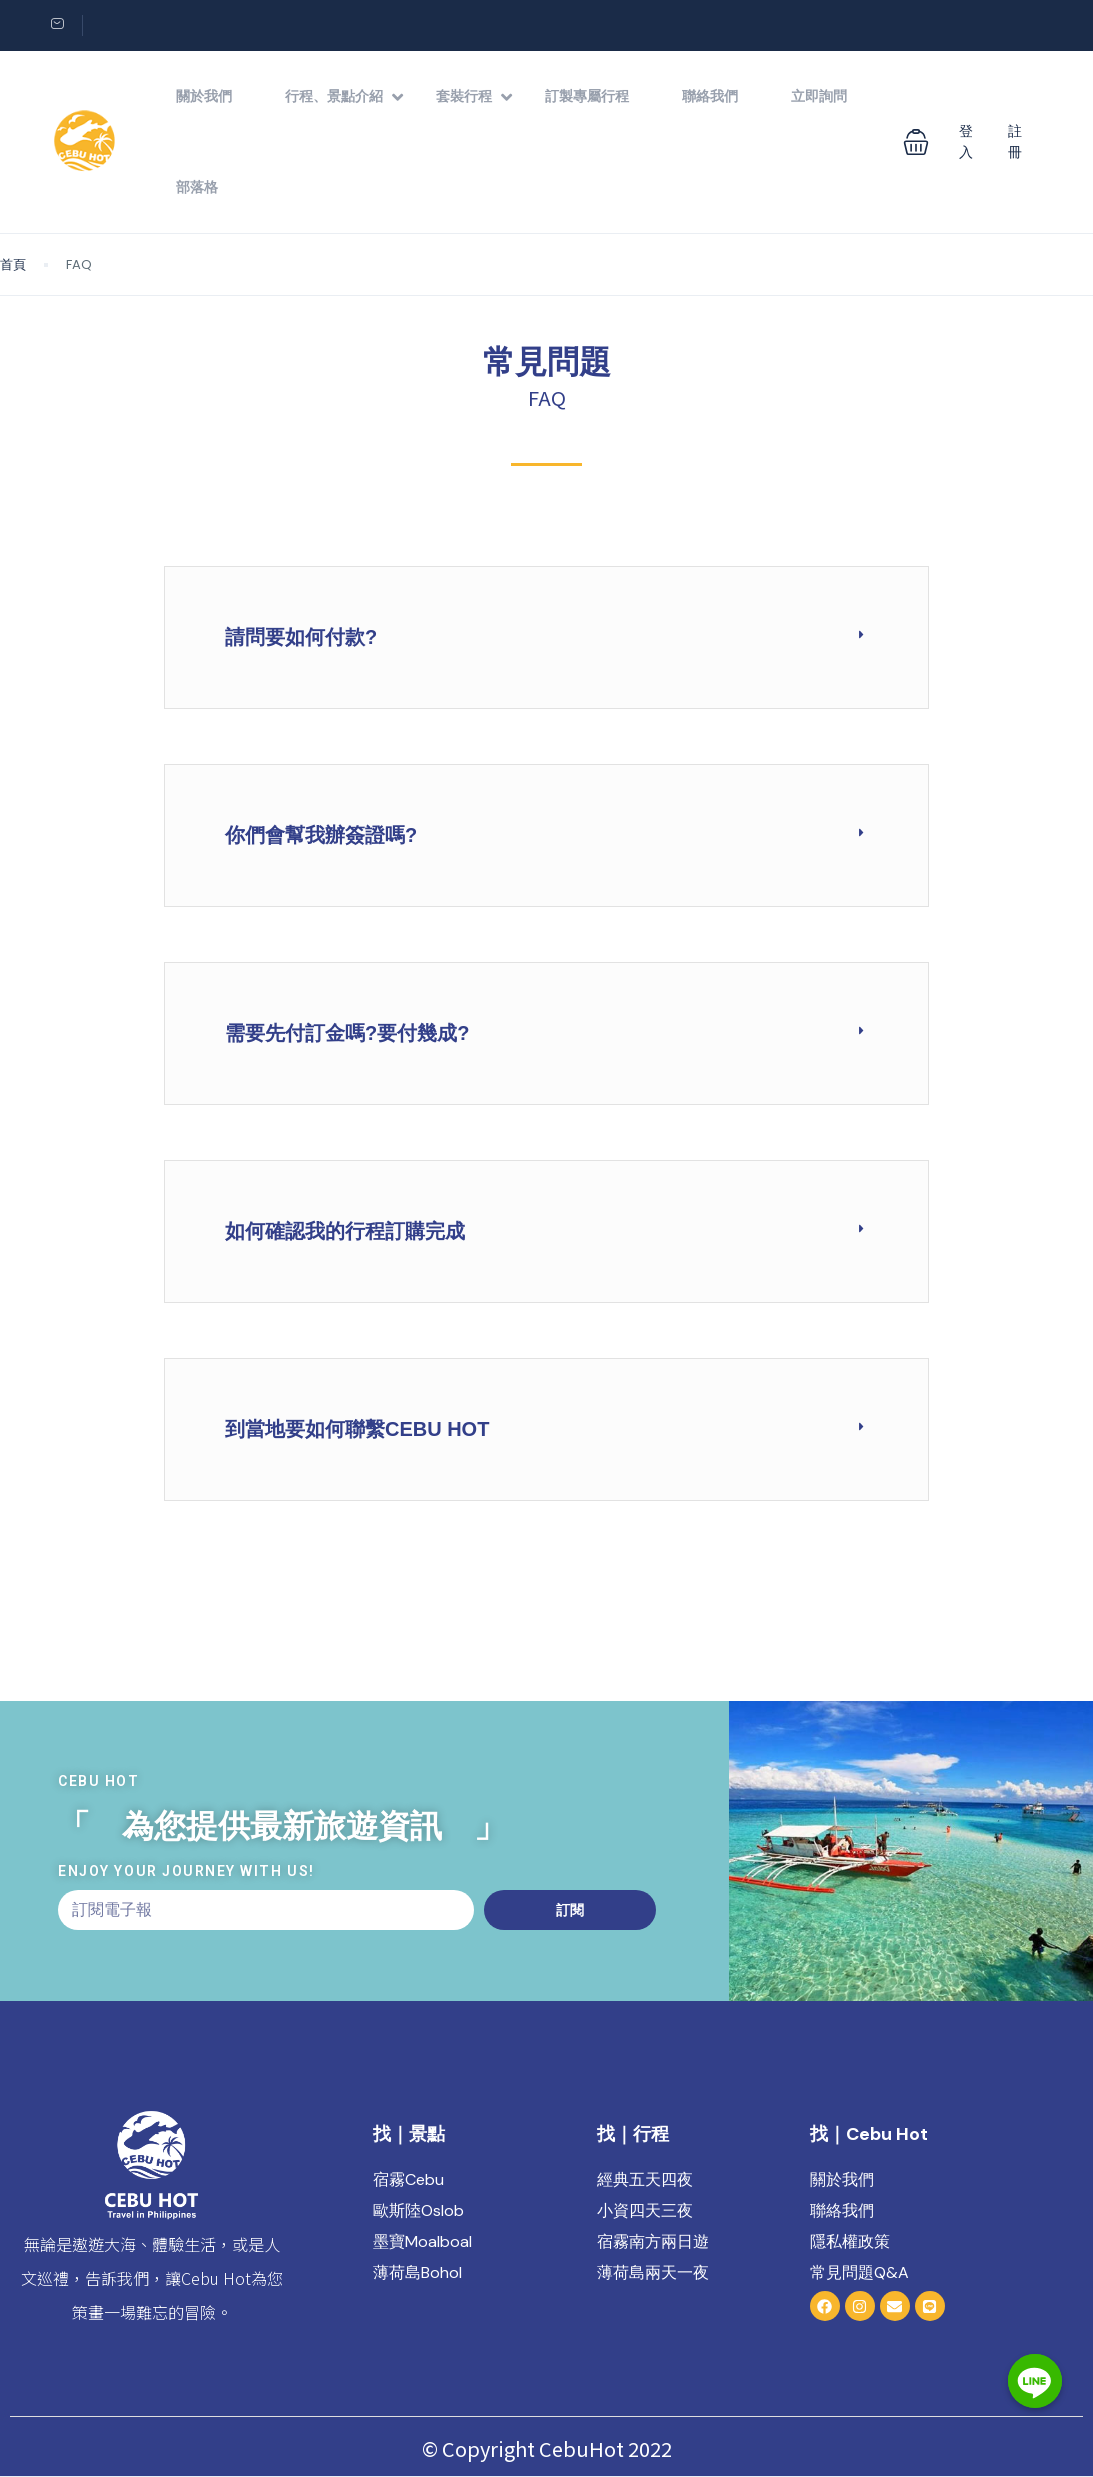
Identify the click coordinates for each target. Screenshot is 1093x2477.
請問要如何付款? (301, 637)
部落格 (197, 187)
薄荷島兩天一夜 (653, 2272)
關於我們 (204, 96)
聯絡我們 (710, 96)
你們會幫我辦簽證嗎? (321, 835)
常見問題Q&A (859, 2272)
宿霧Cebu (408, 2179)
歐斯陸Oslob (418, 2210)
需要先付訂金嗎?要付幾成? (347, 1033)
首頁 (13, 264)
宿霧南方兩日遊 (653, 2241)
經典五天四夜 (645, 2179)
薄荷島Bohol (417, 2272)
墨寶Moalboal (422, 2241)
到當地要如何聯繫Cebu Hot (357, 1429)
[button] (916, 142)
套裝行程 (474, 96)
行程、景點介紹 (344, 96)
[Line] (1037, 2425)
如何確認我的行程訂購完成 (345, 1231)
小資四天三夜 (645, 2210)
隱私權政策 (850, 2241)
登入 (966, 141)
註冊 (1015, 141)
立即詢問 (819, 96)
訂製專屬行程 (587, 96)
